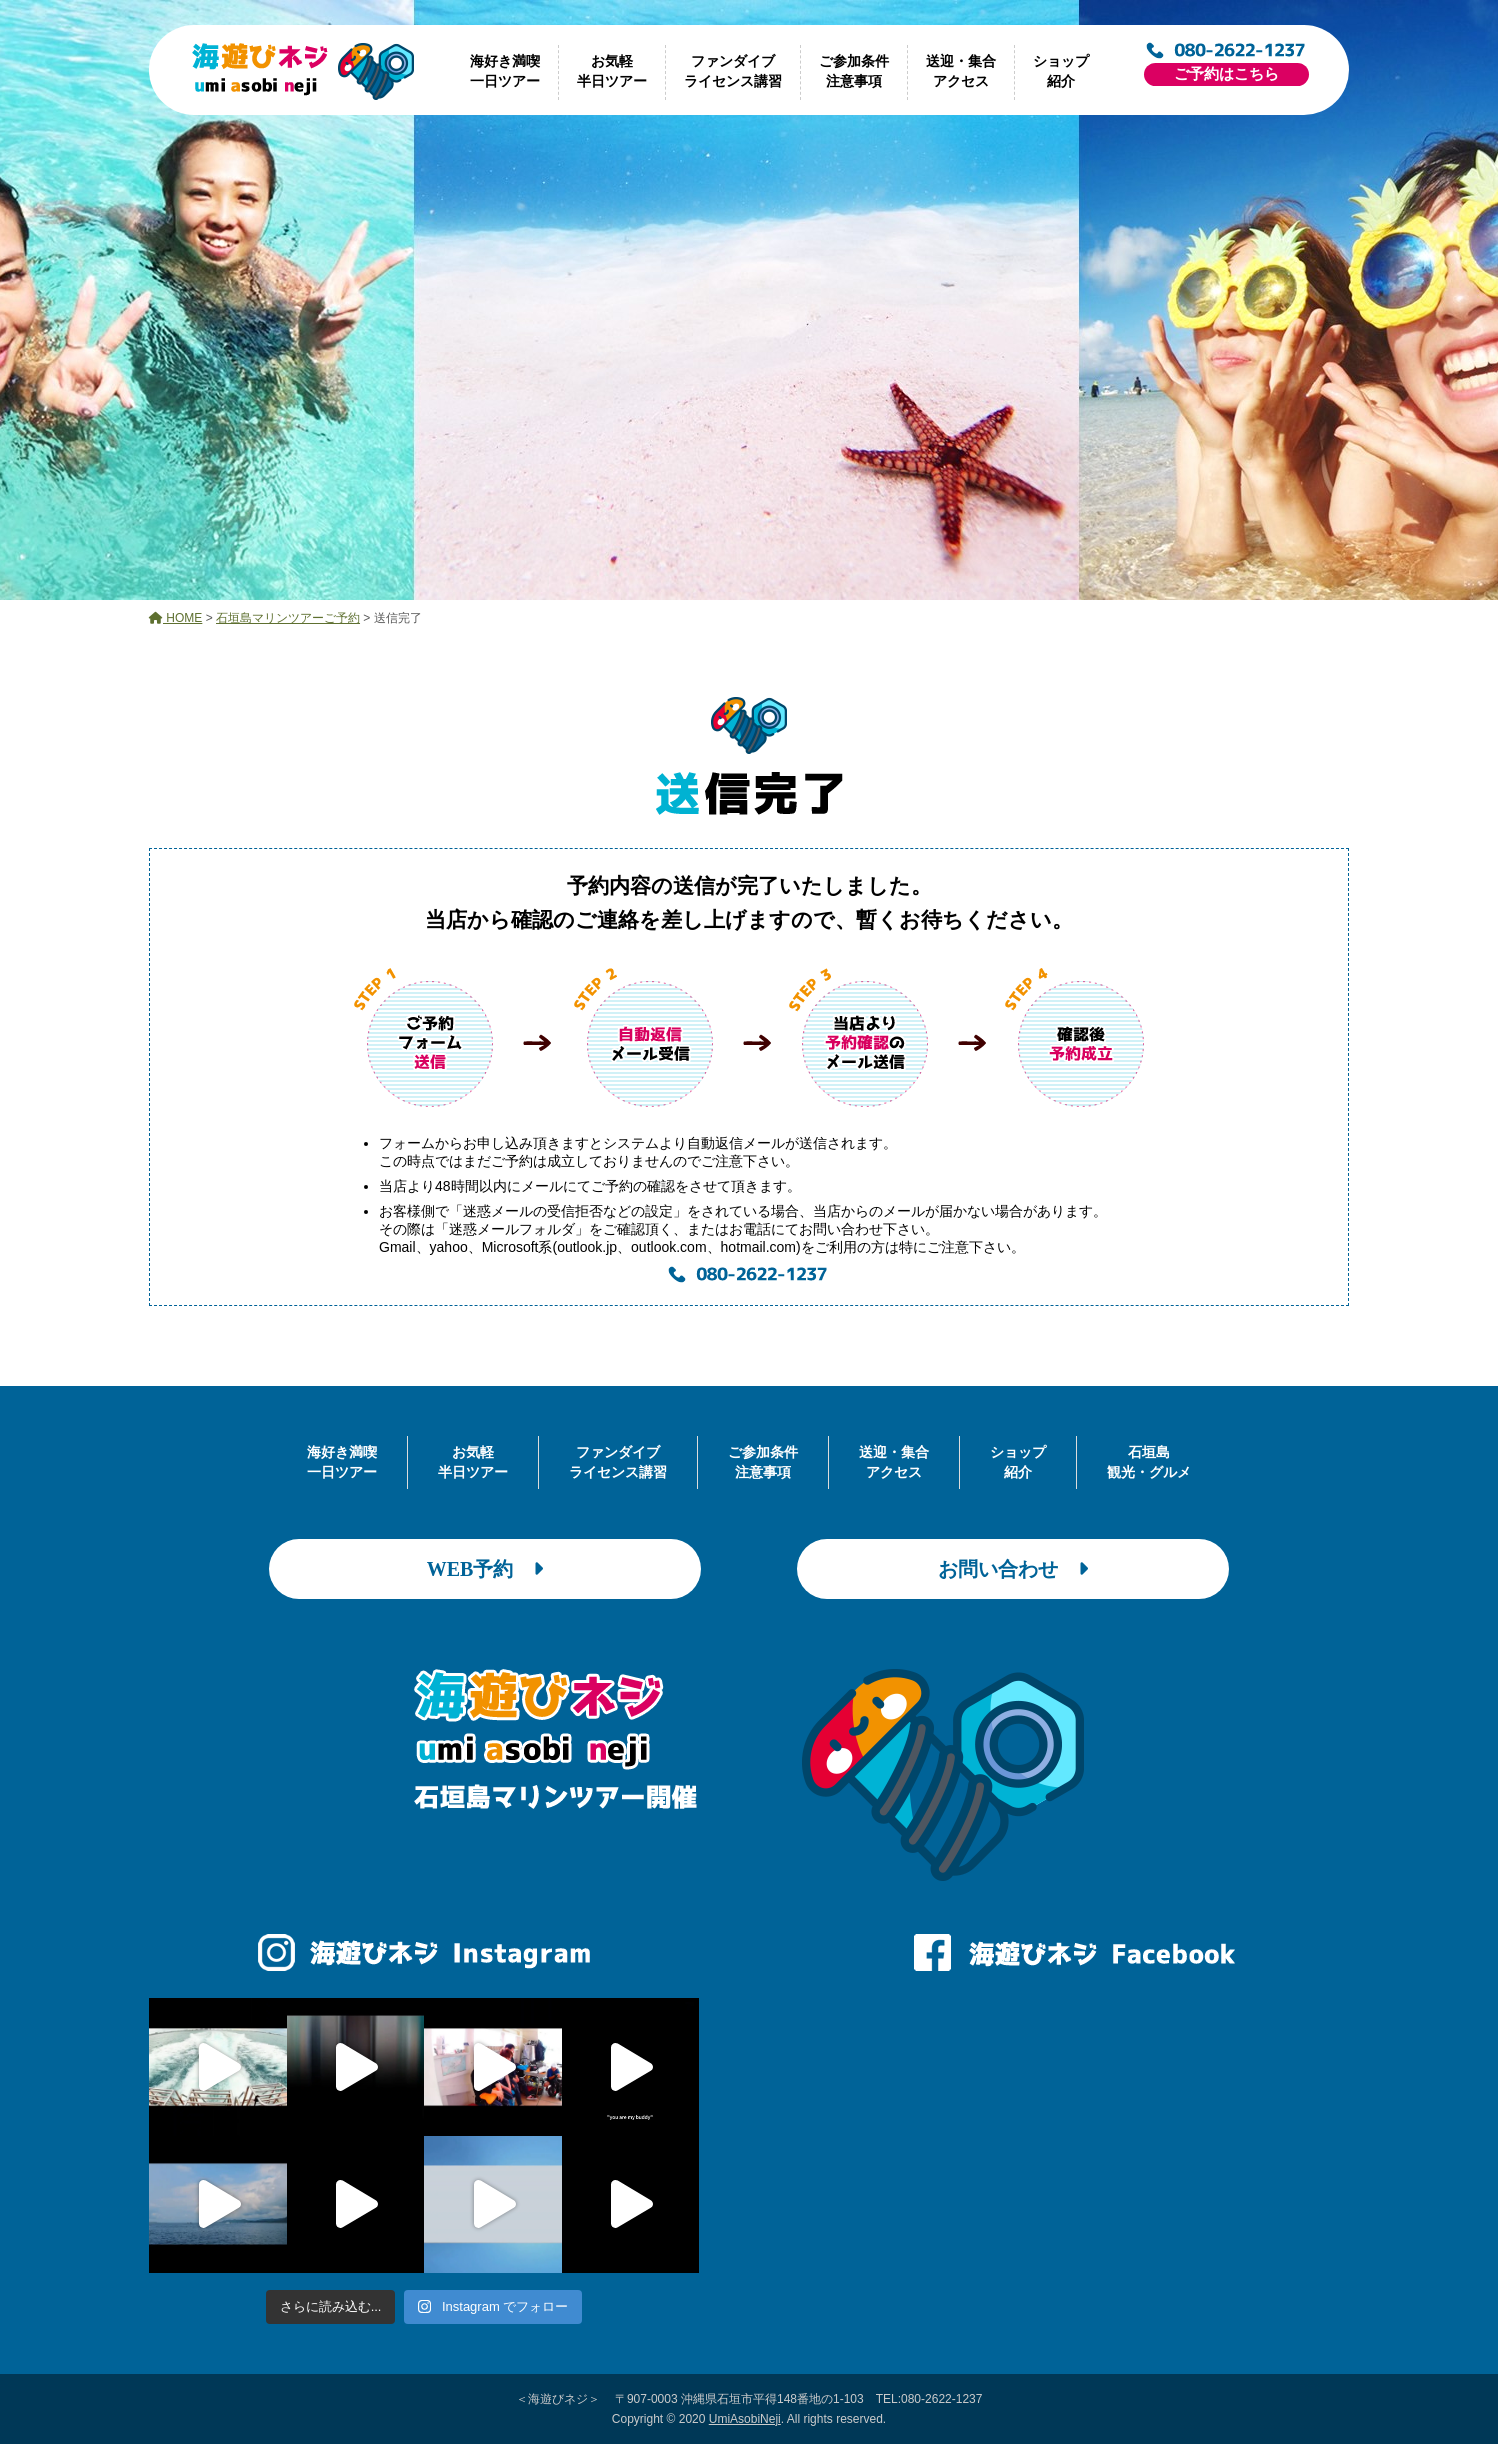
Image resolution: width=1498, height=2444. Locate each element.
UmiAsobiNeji (745, 2419)
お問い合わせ (1013, 1569)
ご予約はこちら (1226, 74)
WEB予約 (485, 1569)
